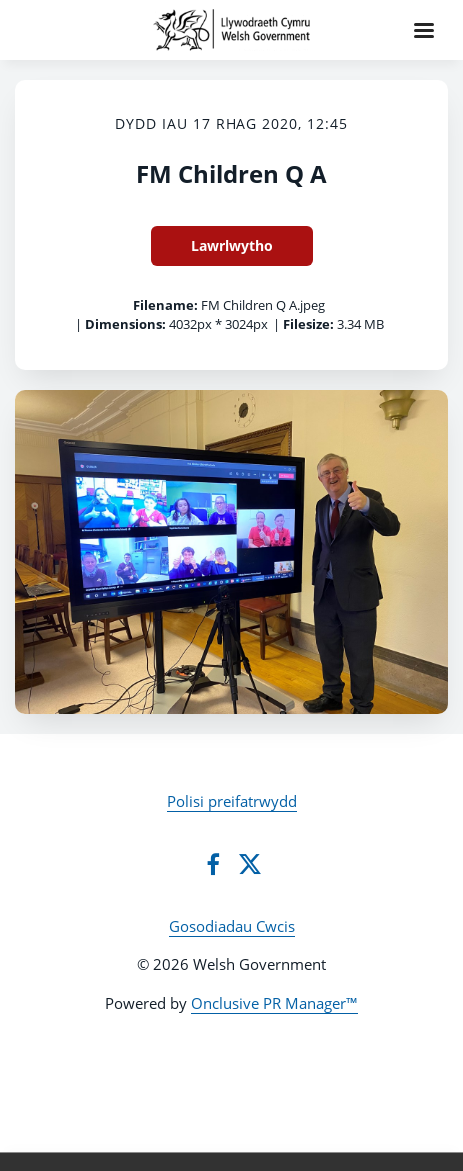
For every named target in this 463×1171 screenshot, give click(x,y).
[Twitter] (250, 864)
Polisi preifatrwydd (232, 801)
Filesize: (308, 324)
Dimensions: (125, 324)
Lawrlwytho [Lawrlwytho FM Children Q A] (232, 245)
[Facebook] (213, 864)
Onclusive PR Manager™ (274, 1003)
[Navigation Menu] (424, 30)
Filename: (165, 305)
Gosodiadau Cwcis (232, 926)
